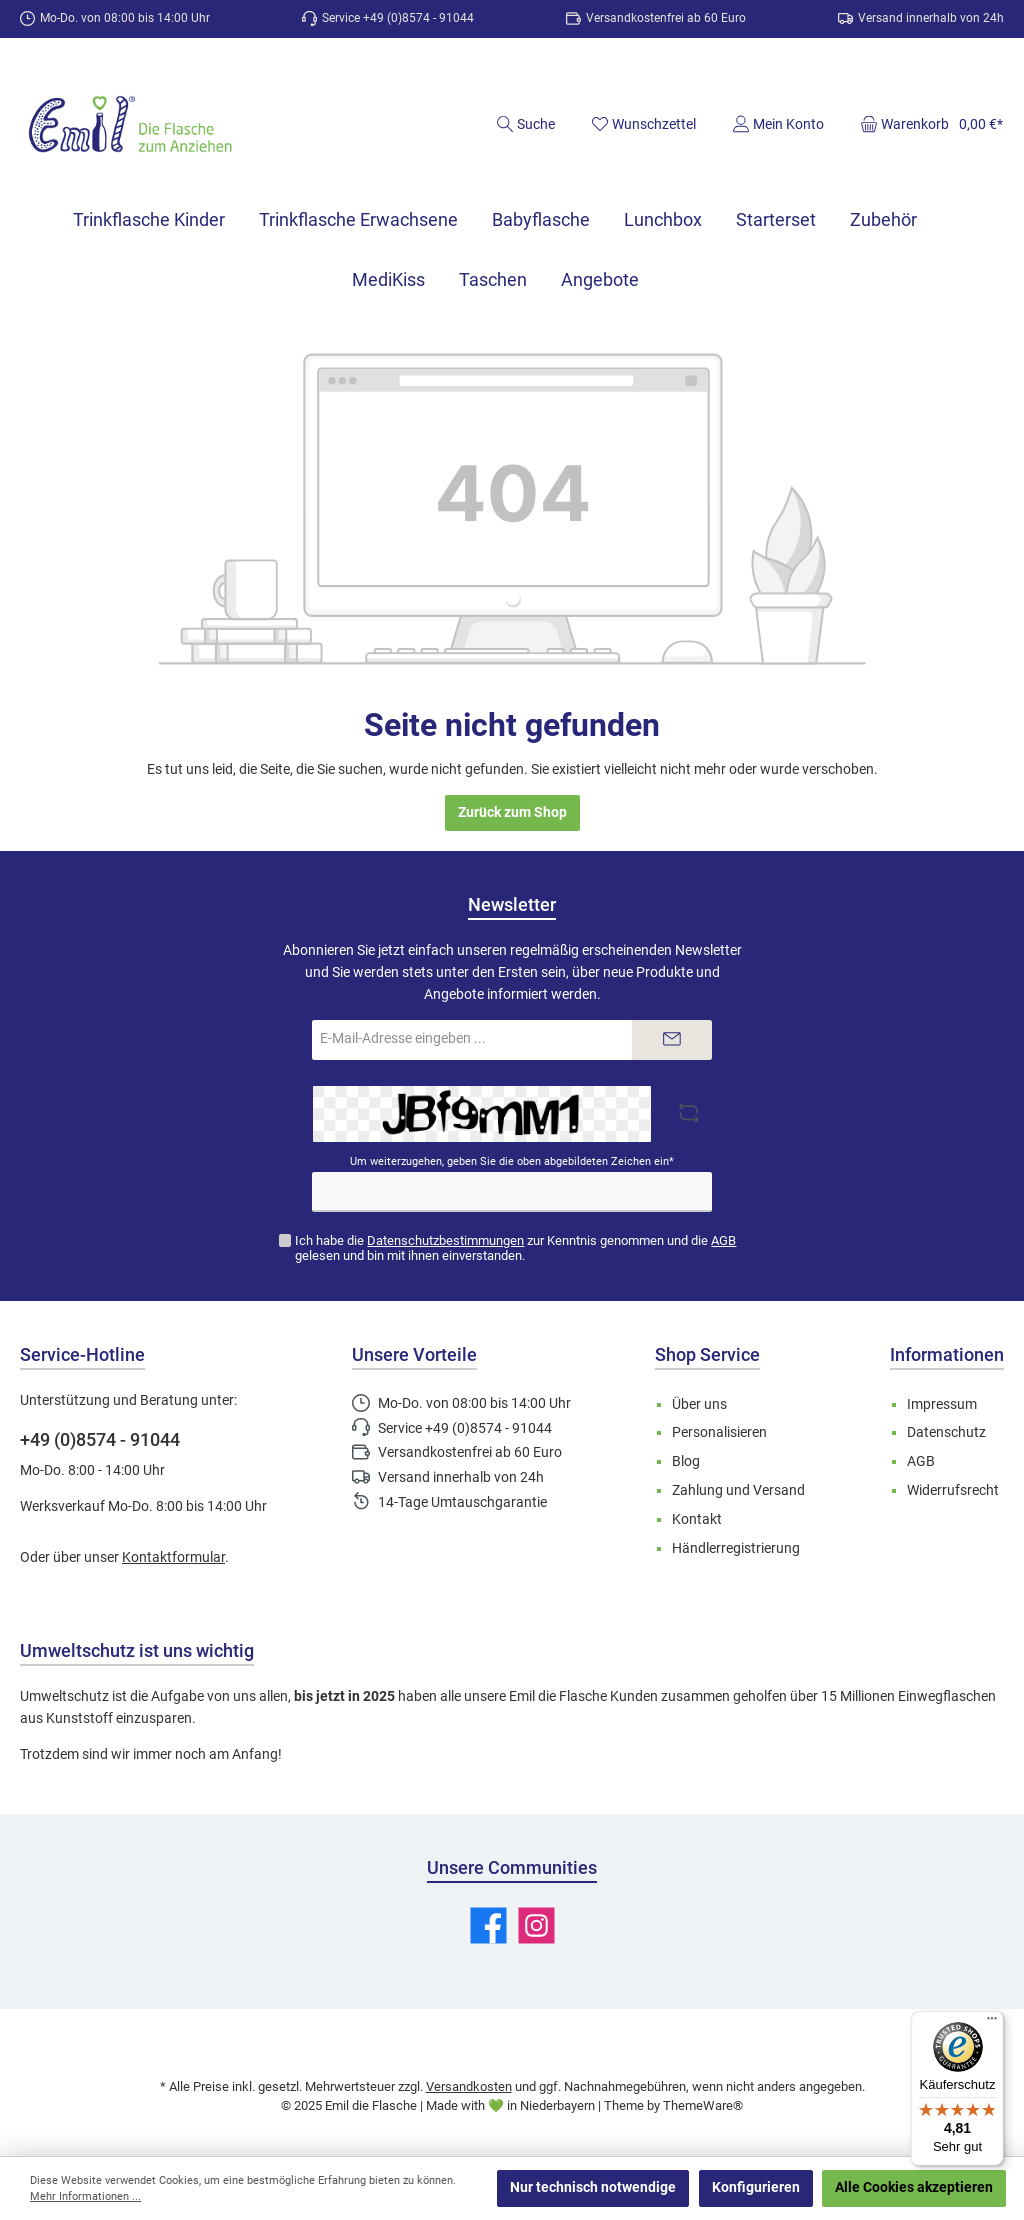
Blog (686, 1461)
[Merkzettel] (643, 124)
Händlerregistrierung (736, 1548)
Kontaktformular (173, 1557)
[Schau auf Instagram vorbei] (536, 1925)
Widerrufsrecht (953, 1490)
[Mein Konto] (778, 124)
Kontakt (697, 1519)
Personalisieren (719, 1432)
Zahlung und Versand (738, 1490)
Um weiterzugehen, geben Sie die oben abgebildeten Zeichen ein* (512, 1161)
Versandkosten (469, 2086)
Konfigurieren (756, 2187)
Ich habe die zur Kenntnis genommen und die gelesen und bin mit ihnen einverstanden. (515, 1248)
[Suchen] (525, 124)
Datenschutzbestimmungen (445, 1240)
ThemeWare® (703, 2105)
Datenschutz (946, 1432)
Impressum (942, 1404)
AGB (723, 1240)
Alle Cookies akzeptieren (914, 2187)
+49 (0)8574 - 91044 (100, 1439)
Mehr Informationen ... (85, 2196)
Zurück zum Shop (512, 812)
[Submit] (672, 1040)
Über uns (699, 1404)
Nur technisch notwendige (593, 2187)
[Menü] (992, 2023)
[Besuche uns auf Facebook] (488, 1925)
